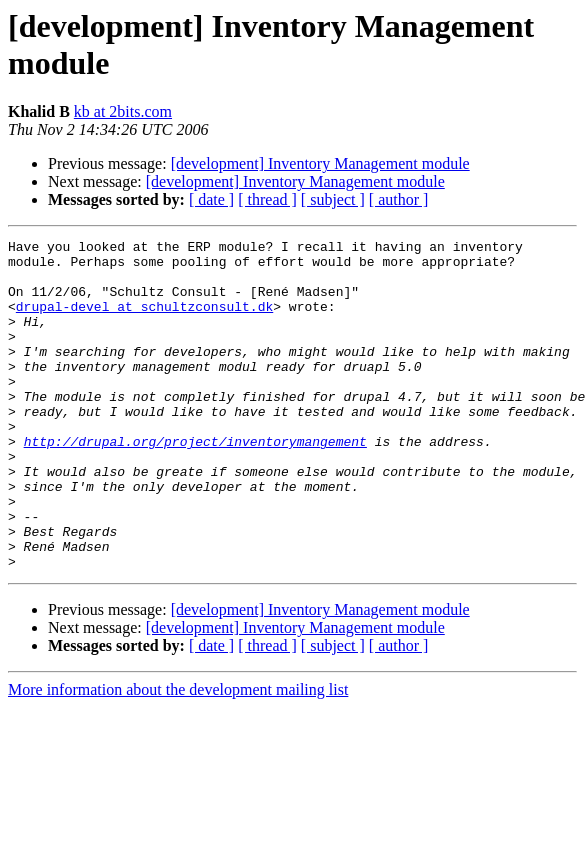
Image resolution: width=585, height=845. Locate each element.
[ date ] (211, 199)
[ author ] (399, 199)
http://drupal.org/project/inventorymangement (195, 483)
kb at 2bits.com (123, 111)
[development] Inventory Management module (320, 163)
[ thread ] (267, 199)
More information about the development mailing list (178, 755)
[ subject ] (333, 199)
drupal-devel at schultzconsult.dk (144, 321)
